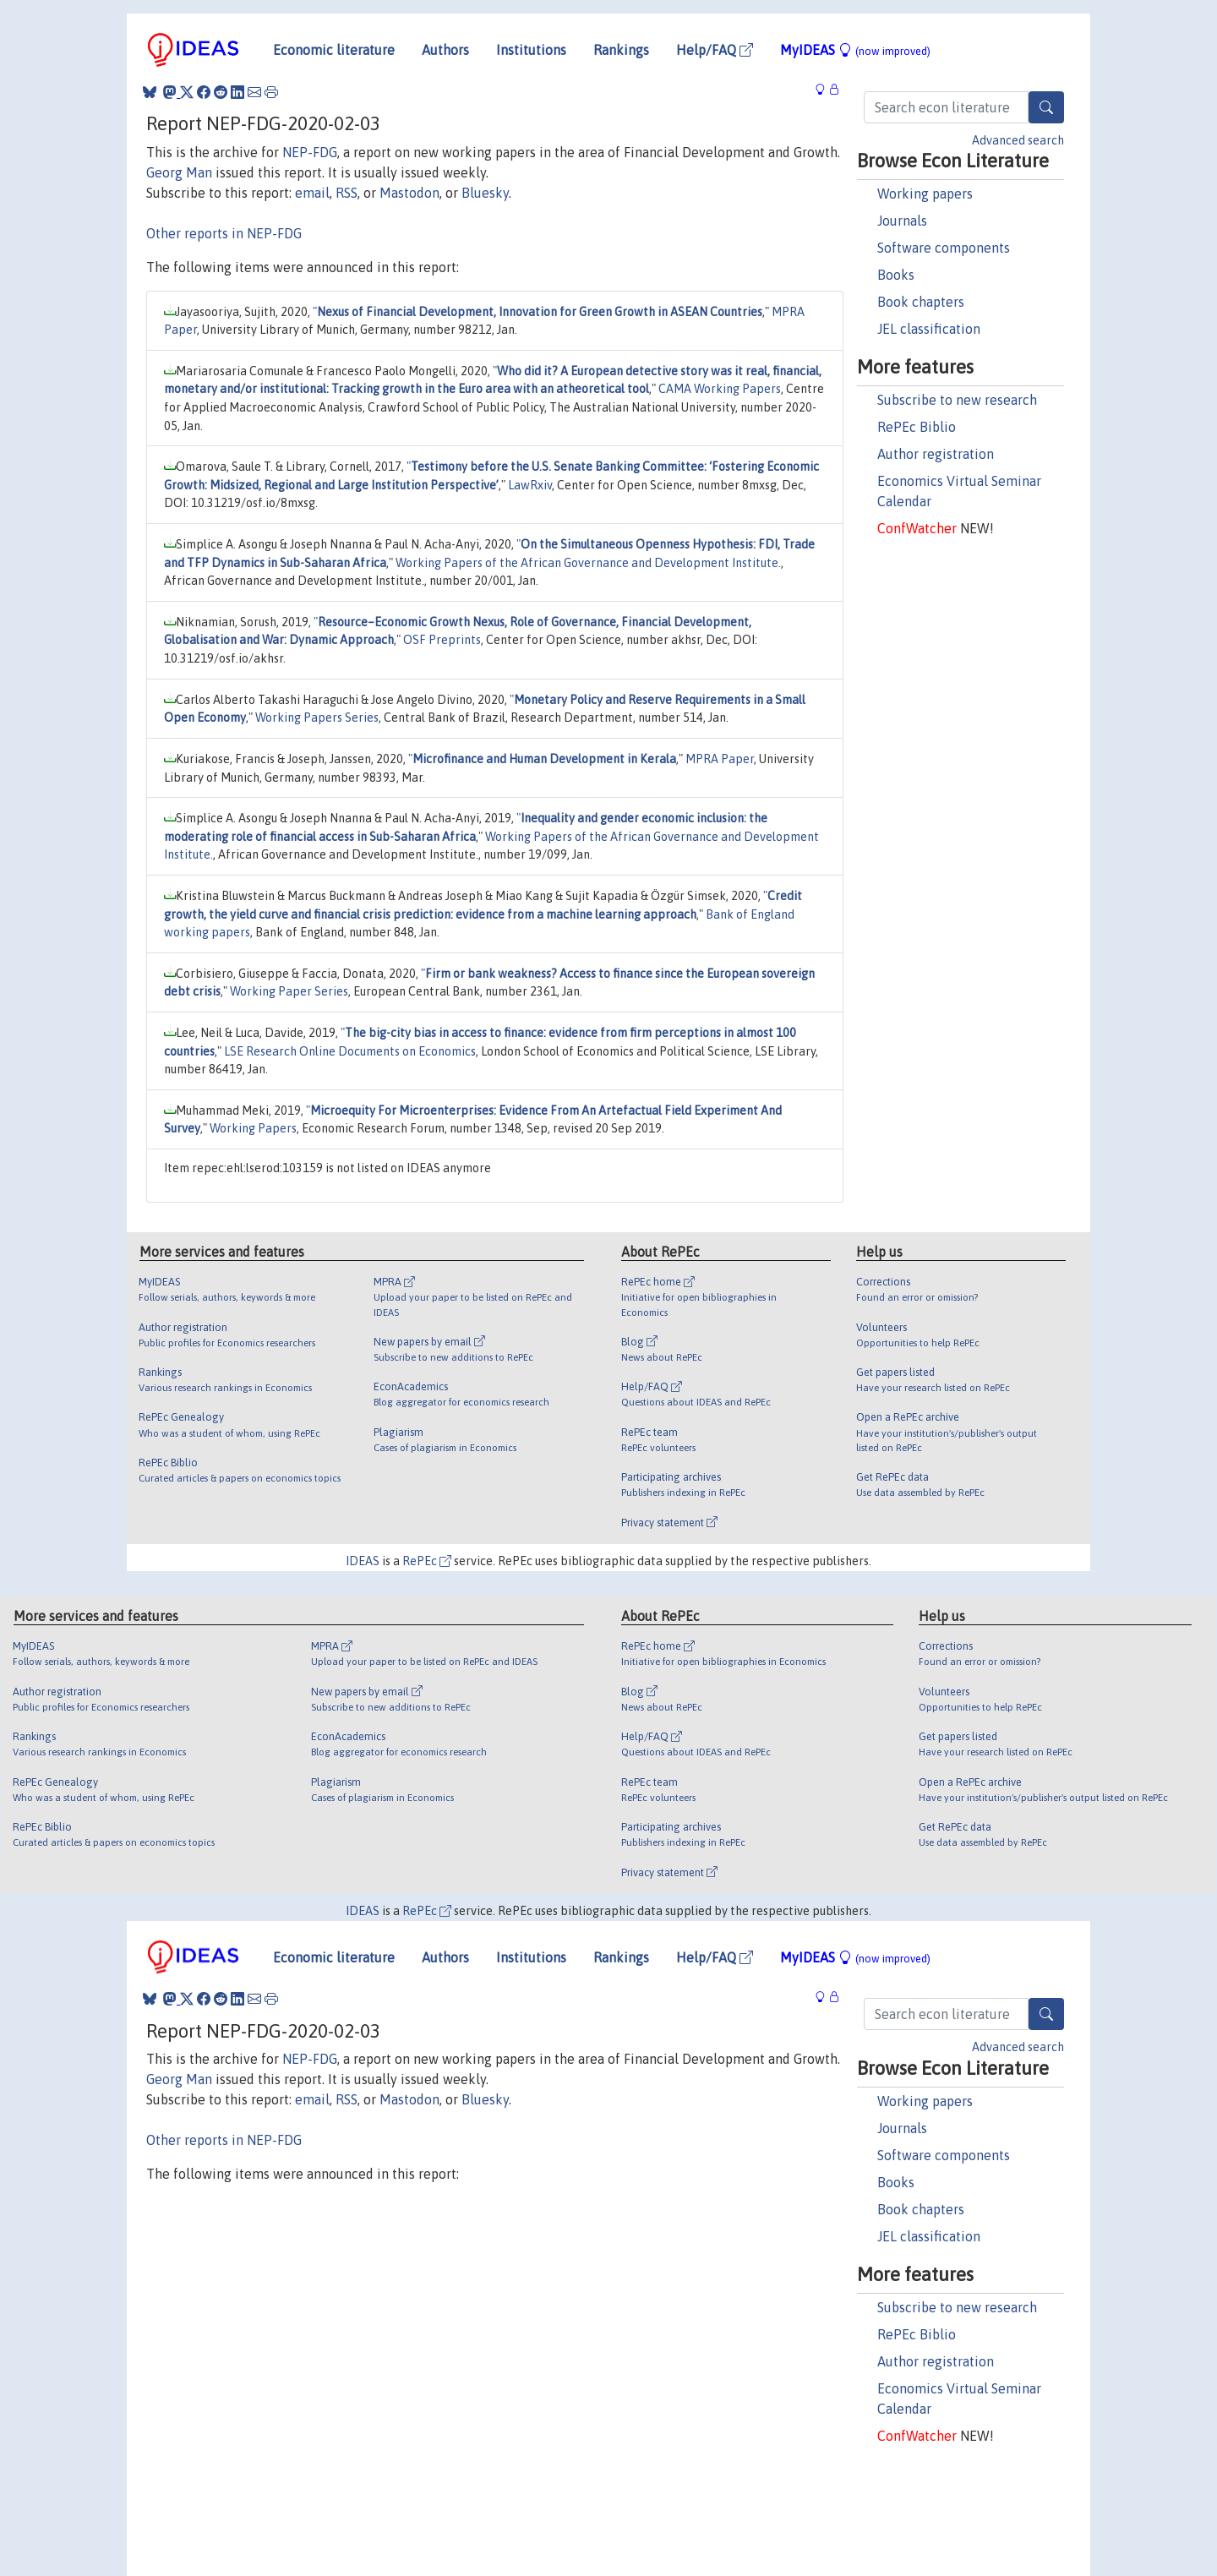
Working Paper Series (289, 991)
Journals (902, 220)
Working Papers (253, 1128)
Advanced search (1018, 140)
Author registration (935, 453)
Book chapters (920, 301)
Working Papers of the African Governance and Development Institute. (588, 563)
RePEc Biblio (916, 426)
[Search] (1046, 107)
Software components (943, 247)
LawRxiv (530, 485)
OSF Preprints (442, 640)
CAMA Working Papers (719, 389)
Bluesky (485, 192)
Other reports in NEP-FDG (224, 233)
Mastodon (409, 192)
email (312, 192)
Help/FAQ (714, 49)
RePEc (426, 1561)
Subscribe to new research (957, 399)
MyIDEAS (855, 49)
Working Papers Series (317, 717)
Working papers (925, 193)
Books (895, 274)
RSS (346, 192)
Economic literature (334, 49)
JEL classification (928, 328)
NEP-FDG (309, 152)
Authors (445, 49)
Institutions (531, 49)
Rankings (621, 49)
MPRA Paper (719, 759)
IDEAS (362, 1561)
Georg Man (179, 172)
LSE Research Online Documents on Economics (350, 1051)
